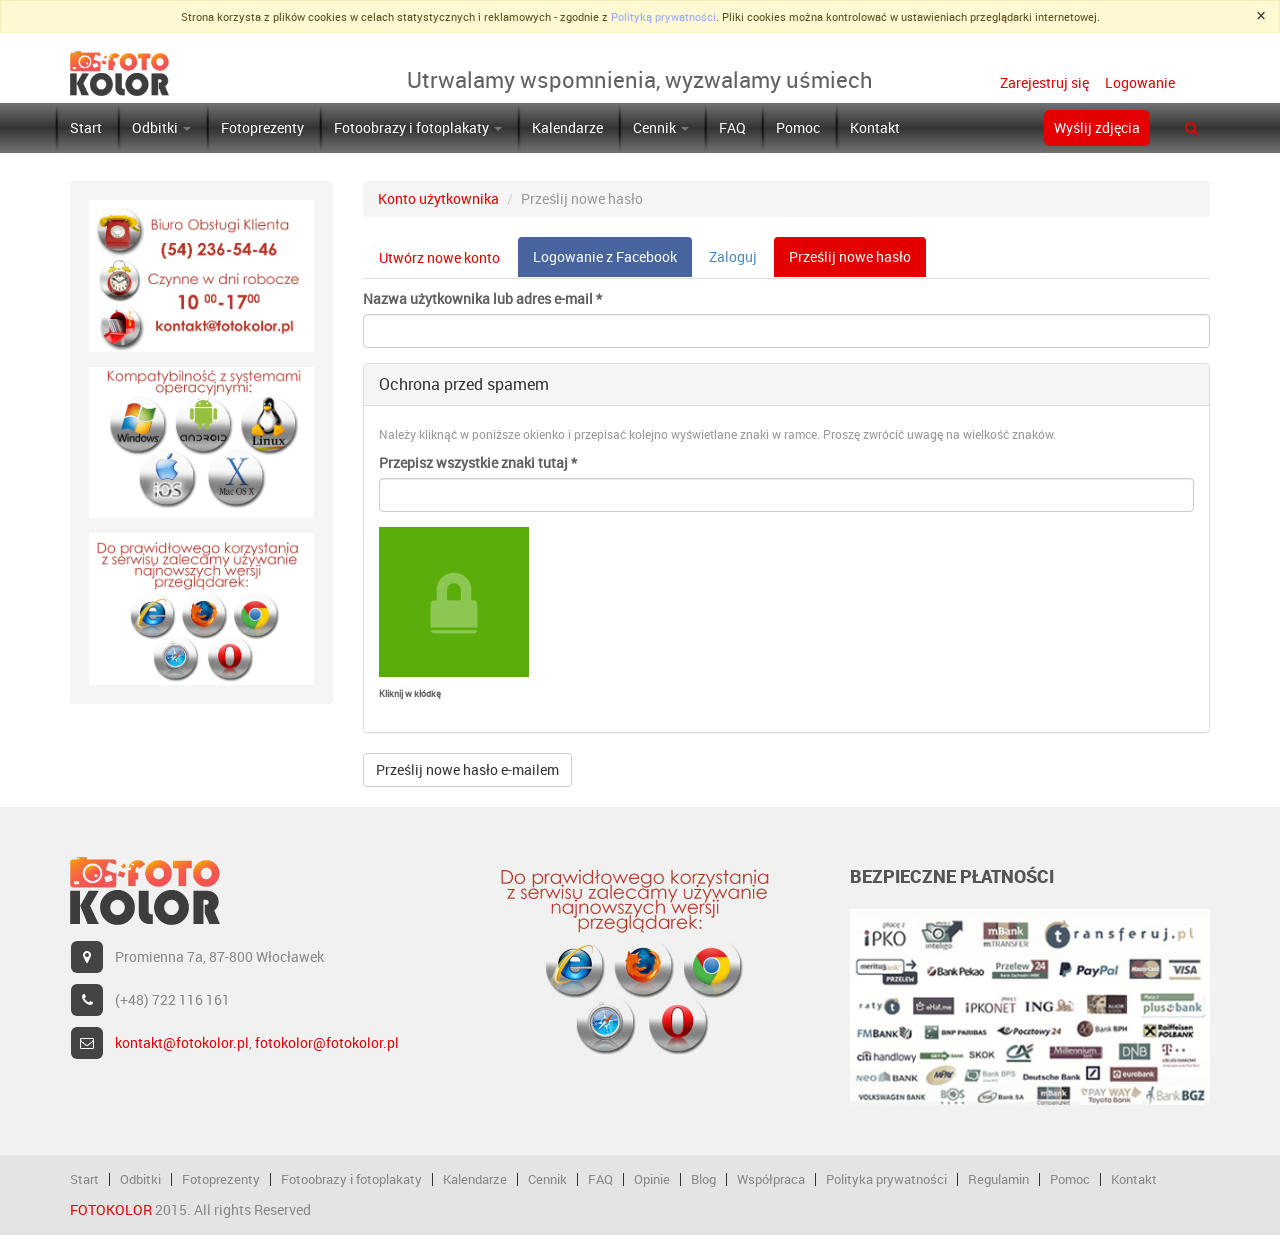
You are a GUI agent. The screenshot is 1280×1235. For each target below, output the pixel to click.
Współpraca (771, 1179)
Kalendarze (567, 127)
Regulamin (998, 1179)
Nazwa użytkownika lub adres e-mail (482, 298)
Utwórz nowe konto (439, 257)
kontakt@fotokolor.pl (182, 1042)
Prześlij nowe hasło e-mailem (467, 769)
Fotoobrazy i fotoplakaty (418, 127)
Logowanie (1138, 82)
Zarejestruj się (1044, 82)
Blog (703, 1179)
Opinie (652, 1179)
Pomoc (798, 127)
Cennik (661, 127)
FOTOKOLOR (111, 1209)
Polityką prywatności (663, 16)
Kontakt (875, 127)
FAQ (732, 127)
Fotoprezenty (262, 127)
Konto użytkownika (438, 198)
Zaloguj (733, 256)
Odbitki (161, 127)
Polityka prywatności (886, 1179)
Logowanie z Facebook (605, 256)
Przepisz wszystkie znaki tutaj (478, 462)
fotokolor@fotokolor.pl (327, 1042)
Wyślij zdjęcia (1097, 127)
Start (86, 127)
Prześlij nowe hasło (857, 262)
